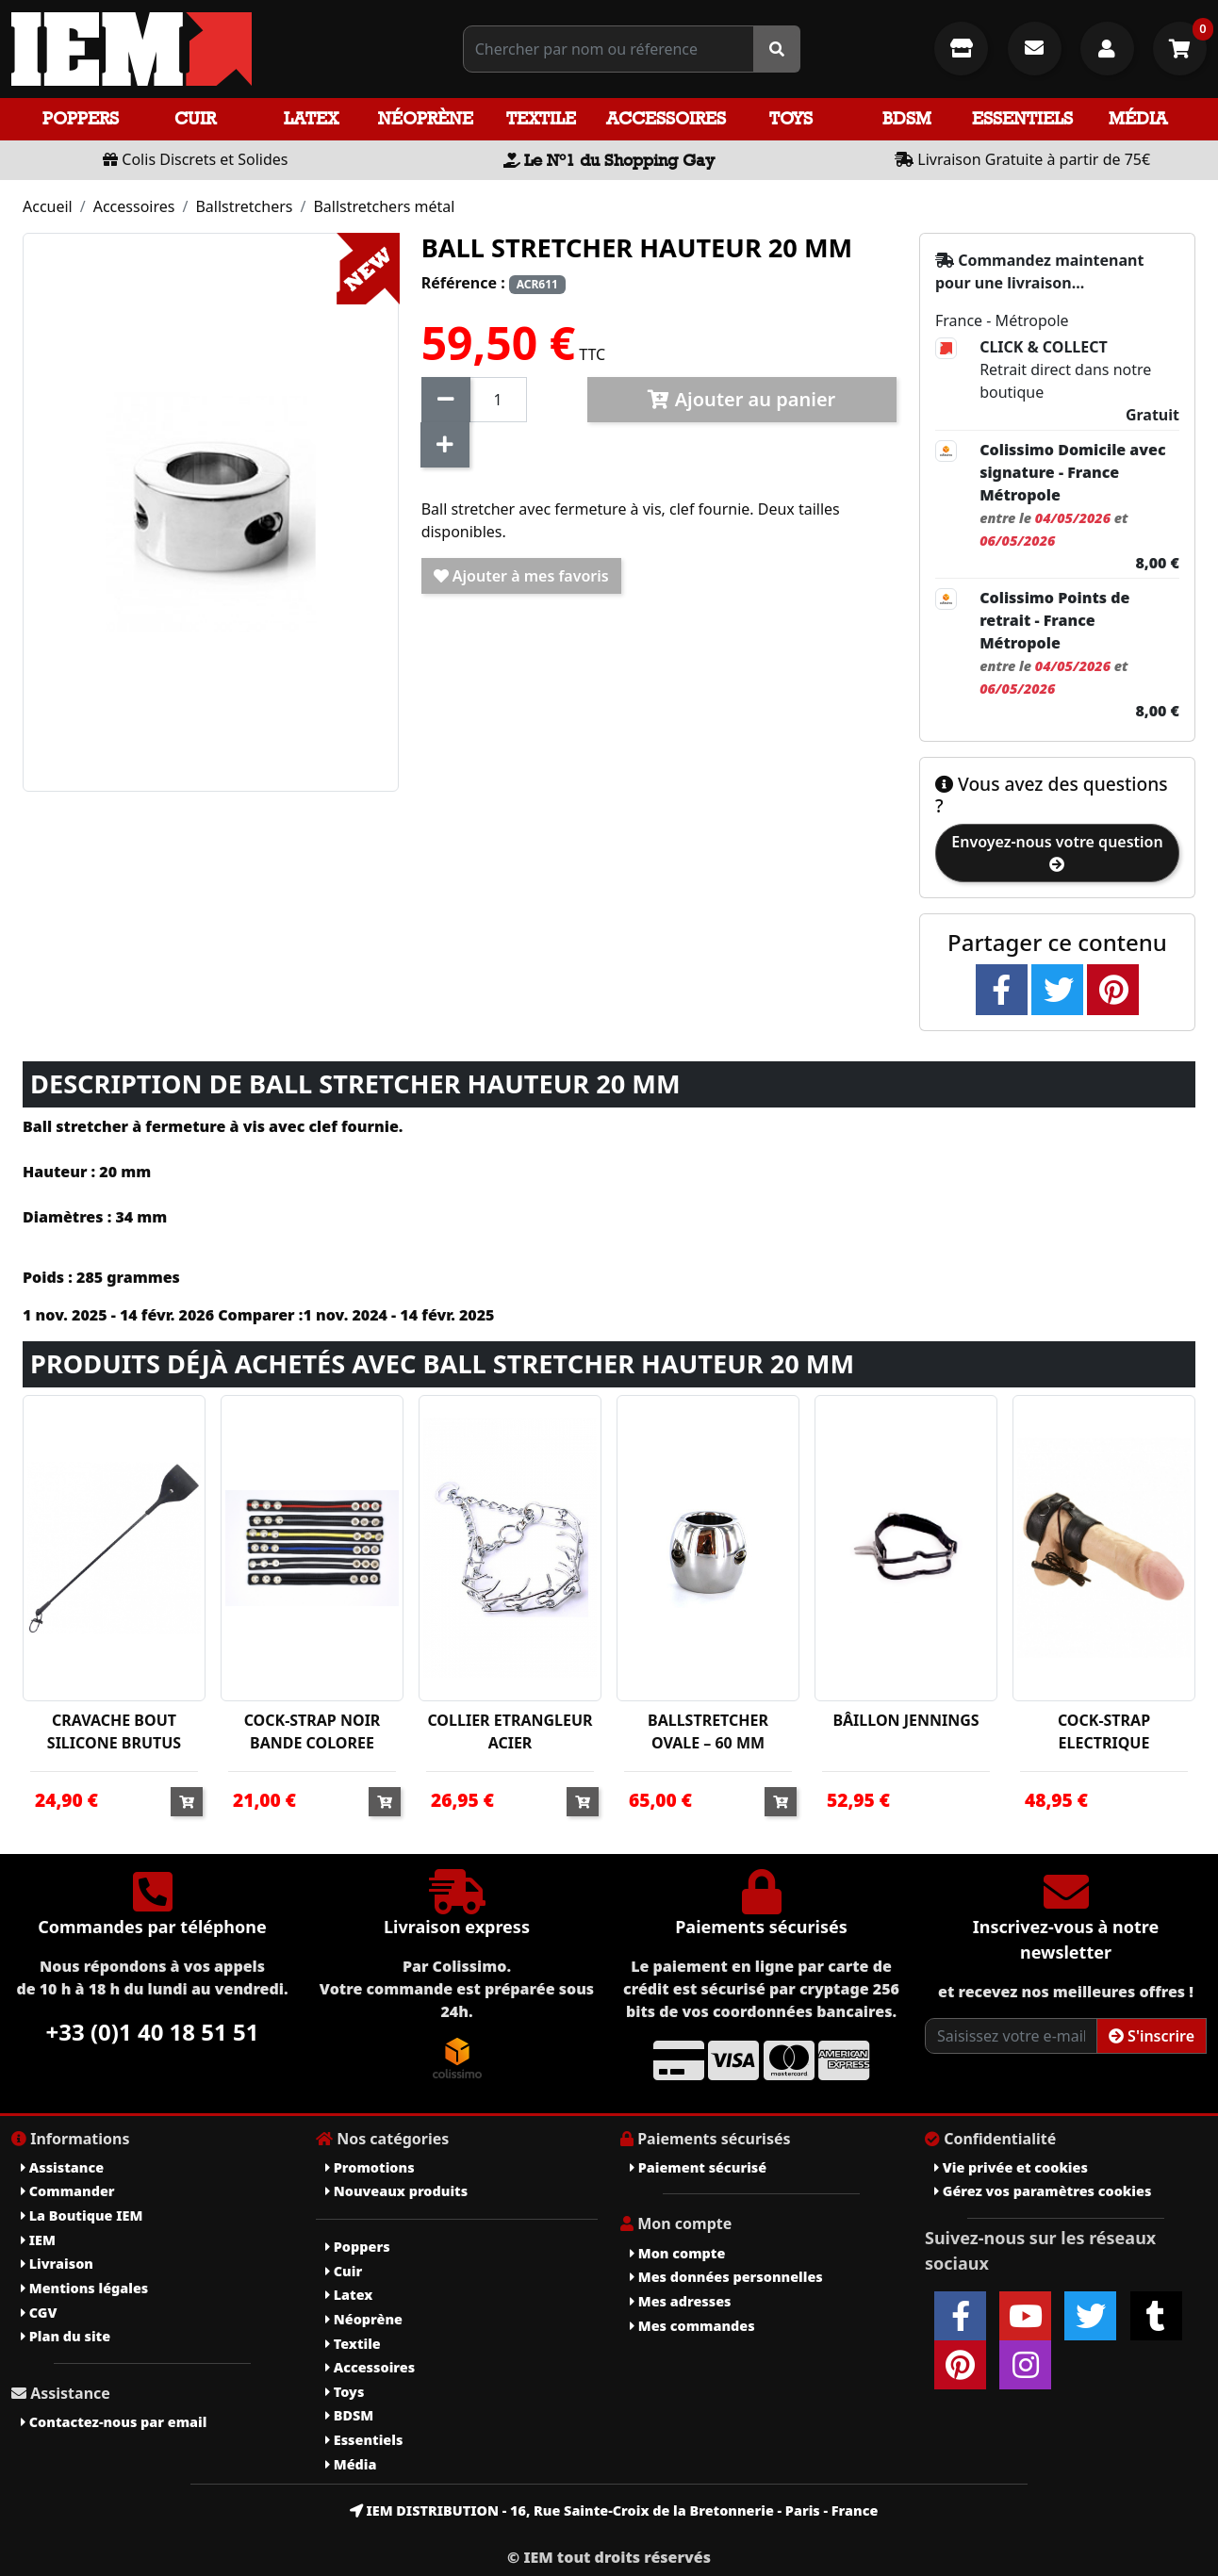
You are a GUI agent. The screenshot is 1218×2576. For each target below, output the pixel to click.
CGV (39, 2313)
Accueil (48, 206)
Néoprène (425, 118)
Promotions (370, 2167)
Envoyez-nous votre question (1056, 851)
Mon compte (677, 2253)
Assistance (62, 2167)
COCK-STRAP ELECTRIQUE (1104, 1731)
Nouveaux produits (396, 2191)
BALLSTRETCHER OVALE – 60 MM (708, 1731)
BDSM (906, 118)
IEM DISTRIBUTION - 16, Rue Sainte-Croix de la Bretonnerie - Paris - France (614, 2510)
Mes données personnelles (726, 2277)
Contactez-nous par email (113, 2422)
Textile (541, 118)
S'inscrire (1151, 2036)
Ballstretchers (243, 206)
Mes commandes (692, 2326)
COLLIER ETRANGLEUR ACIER (509, 1731)
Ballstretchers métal (383, 206)
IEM (38, 2240)
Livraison (57, 2263)
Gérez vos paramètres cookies (1042, 2191)
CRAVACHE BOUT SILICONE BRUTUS (114, 1731)
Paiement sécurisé (698, 2167)
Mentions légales (84, 2288)
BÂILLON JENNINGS (905, 1720)
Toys (791, 118)
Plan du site (65, 2336)
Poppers (80, 118)
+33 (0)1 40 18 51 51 (152, 2031)
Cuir (195, 118)
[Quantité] (498, 399)
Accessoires (666, 118)
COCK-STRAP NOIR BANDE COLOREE (312, 1731)
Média (1138, 118)
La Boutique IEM (81, 2215)
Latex (311, 118)
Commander (68, 2191)
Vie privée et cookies (1011, 2167)
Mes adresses (681, 2301)
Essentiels (1022, 118)
